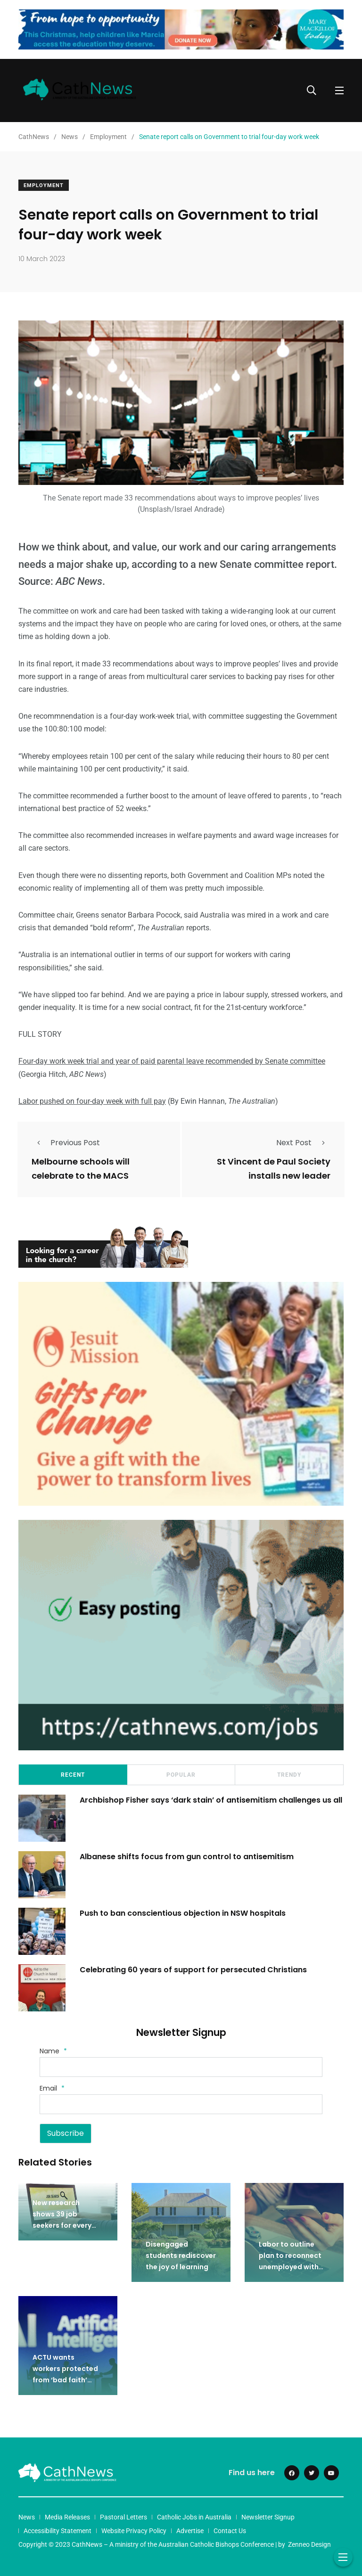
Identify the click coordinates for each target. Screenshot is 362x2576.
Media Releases (67, 2517)
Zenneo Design (309, 2544)
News (26, 2517)
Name (53, 2051)
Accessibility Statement (57, 2531)
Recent (73, 1775)
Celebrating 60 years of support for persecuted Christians (193, 1969)
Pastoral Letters (123, 2517)
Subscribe (65, 2133)
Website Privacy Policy (133, 2531)
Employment (44, 185)
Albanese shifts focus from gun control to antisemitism (187, 1856)
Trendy (289, 1775)
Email (52, 2088)
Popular (181, 1775)
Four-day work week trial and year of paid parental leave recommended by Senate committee (171, 1061)
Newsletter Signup (268, 2517)
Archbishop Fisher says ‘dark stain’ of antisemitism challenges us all (211, 1799)
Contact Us (230, 2531)
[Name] (181, 2067)
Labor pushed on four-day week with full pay (92, 1101)
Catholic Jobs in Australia (194, 2517)
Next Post (303, 1142)
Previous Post (66, 1142)
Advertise (190, 2531)
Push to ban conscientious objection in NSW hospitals (184, 1912)
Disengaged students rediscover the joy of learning (181, 2256)
